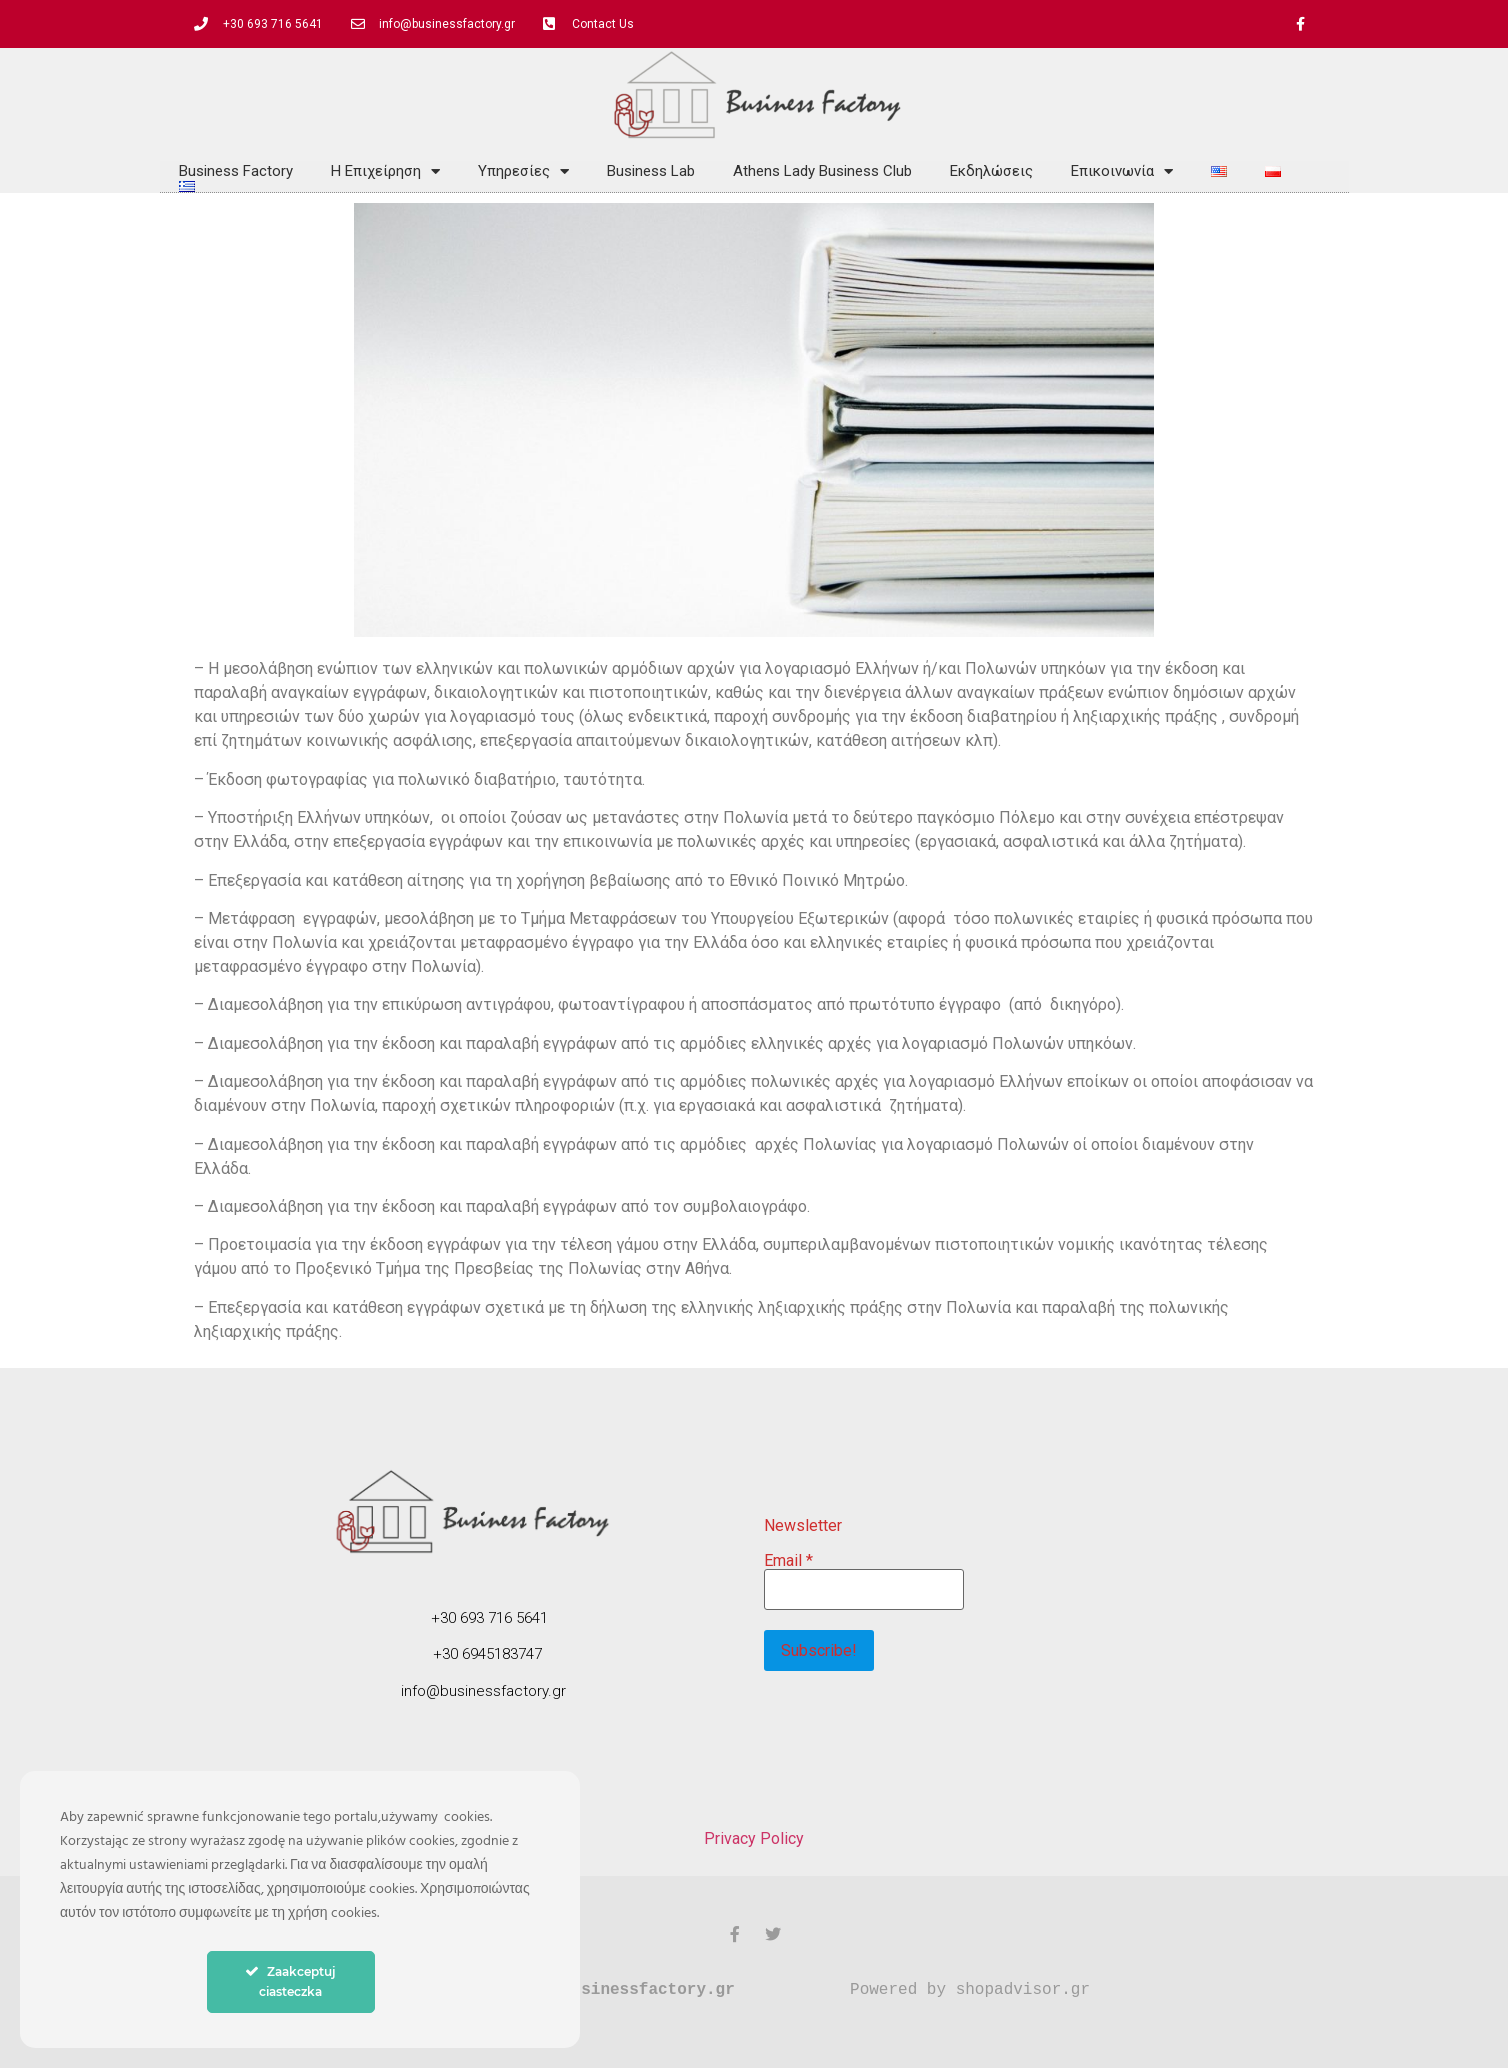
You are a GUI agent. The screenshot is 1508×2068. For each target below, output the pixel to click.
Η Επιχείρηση (385, 171)
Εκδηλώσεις (991, 171)
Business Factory (236, 171)
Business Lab (651, 171)
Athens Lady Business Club (822, 171)
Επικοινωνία (1122, 171)
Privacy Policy (754, 1838)
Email (788, 1560)
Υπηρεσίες (523, 171)
